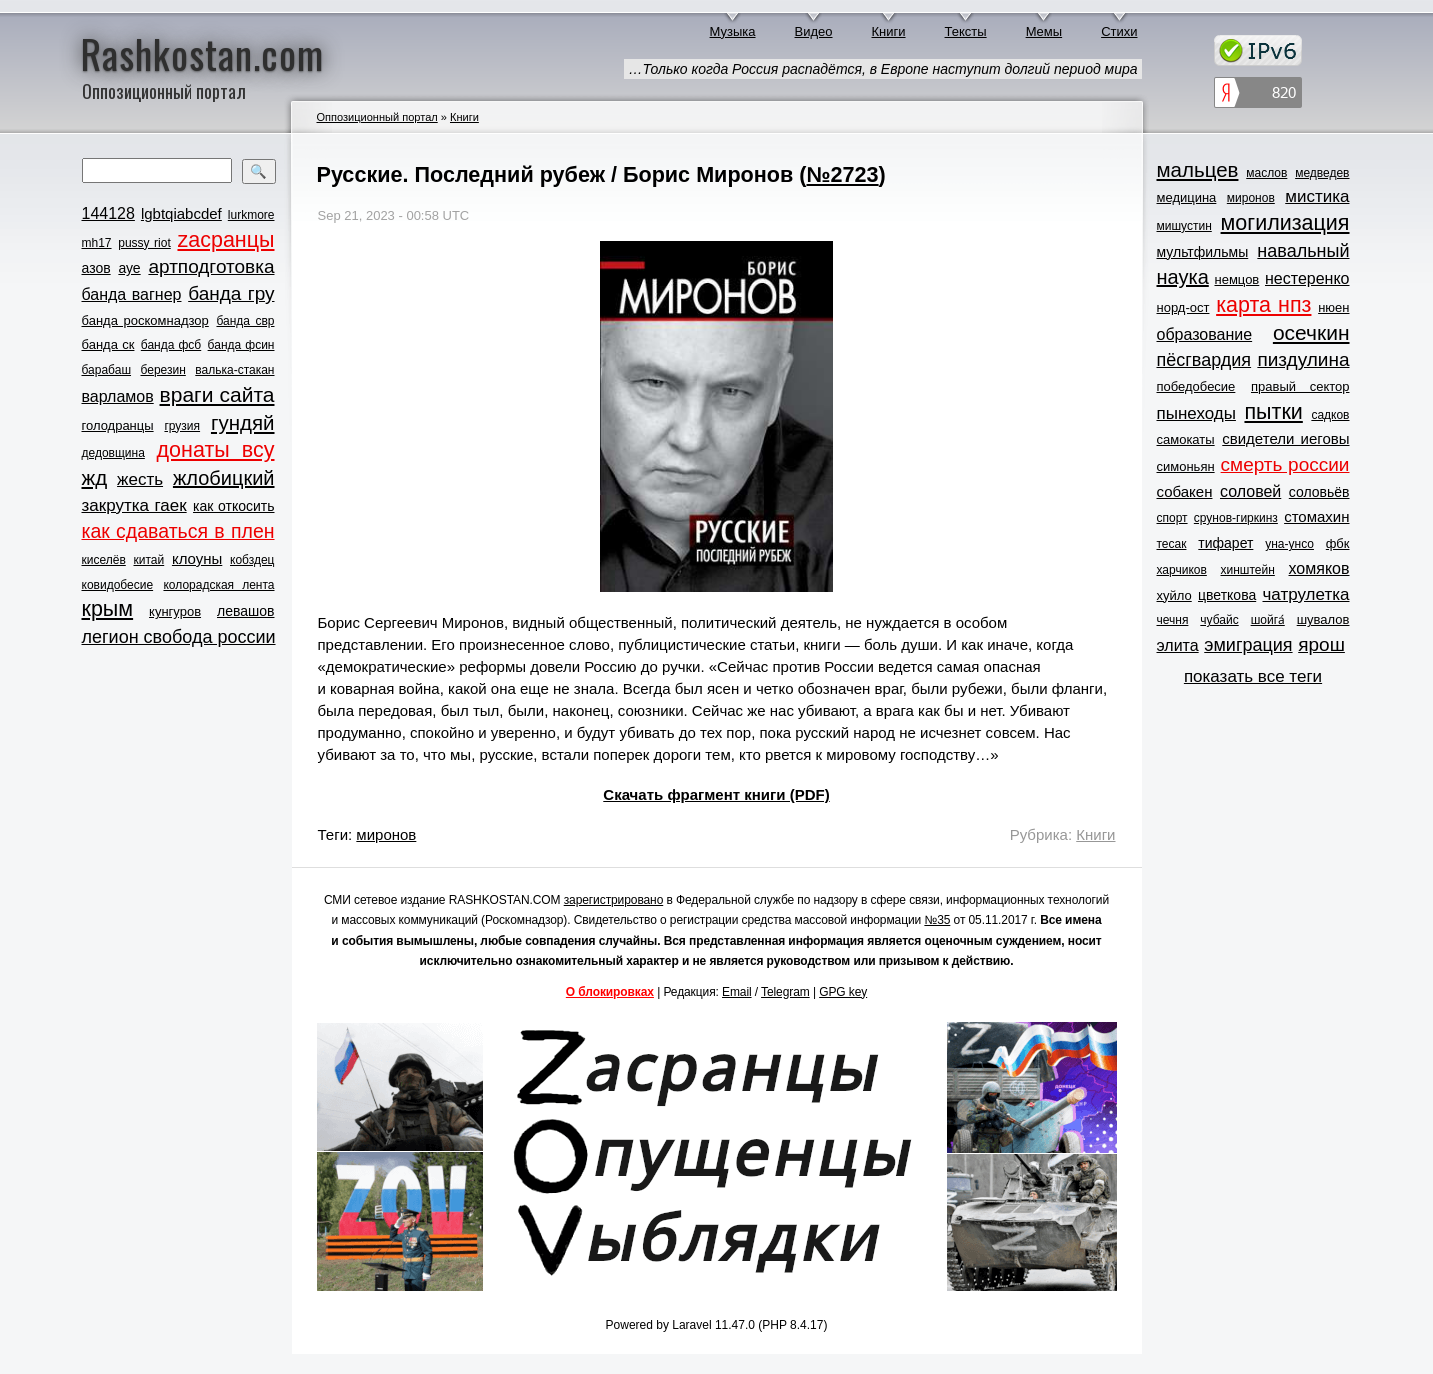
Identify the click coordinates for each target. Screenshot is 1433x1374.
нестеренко (1307, 278)
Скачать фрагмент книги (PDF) (716, 794)
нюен (1333, 307)
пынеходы (1196, 413)
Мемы (1044, 31)
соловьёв (1319, 492)
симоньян (1186, 466)
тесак (1172, 544)
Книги (889, 31)
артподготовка (211, 266)
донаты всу (216, 450)
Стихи (1119, 31)
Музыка (733, 31)
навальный (1303, 251)
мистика (1317, 196)
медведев (1322, 173)
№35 (937, 920)
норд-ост (1183, 307)
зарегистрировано (614, 900)
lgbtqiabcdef (181, 213)
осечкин (1311, 332)
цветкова (1227, 595)
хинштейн (1248, 570)
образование (1205, 334)
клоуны (197, 558)
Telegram (785, 992)
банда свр (245, 321)
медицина (1187, 197)
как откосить (233, 506)
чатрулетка (1306, 594)
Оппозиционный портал (377, 117)
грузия (182, 426)
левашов (245, 611)
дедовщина (113, 453)
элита (1178, 645)
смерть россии (1285, 464)
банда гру (231, 293)
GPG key (843, 992)
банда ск (108, 344)
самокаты (1186, 439)
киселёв (104, 560)
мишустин (1184, 226)
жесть (140, 479)
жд (95, 477)
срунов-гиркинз (1236, 518)
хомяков (1319, 568)
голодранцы (118, 425)
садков (1330, 415)
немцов (1236, 279)
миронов (386, 834)
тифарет (1225, 543)
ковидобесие (118, 585)
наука (1183, 277)
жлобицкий (224, 478)
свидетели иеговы (1285, 438)
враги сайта (217, 394)
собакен (1185, 491)
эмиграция (1248, 645)
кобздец (252, 560)
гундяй (243, 422)
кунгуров (175, 611)
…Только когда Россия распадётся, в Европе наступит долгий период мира (882, 69)
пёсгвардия (1204, 360)
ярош (1321, 644)
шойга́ (1268, 620)
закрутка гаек (134, 505)
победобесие (1196, 386)
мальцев (1198, 169)
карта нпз (1263, 305)
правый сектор (1300, 386)
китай (149, 560)
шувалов (1323, 619)
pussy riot (144, 243)
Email (737, 992)
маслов (1266, 173)
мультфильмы (1203, 252)
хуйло (1174, 595)
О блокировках (610, 992)
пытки (1273, 412)
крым (108, 609)
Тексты (966, 31)
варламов (118, 396)
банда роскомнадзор (145, 320)
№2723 (842, 174)
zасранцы (225, 240)
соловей (1250, 491)
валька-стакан (234, 370)
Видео (814, 31)
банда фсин (241, 345)
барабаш (107, 370)
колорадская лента (218, 585)
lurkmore (251, 215)
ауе (129, 268)
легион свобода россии (179, 637)
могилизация (1285, 223)
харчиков (1182, 570)
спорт (1172, 518)
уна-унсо (1289, 544)
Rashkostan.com (202, 53)
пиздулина (1303, 359)
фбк (1338, 543)
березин (163, 370)
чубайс (1219, 620)
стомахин (1316, 516)
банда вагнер (132, 294)
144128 (108, 213)
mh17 (97, 243)
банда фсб (171, 345)
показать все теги (1253, 676)
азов (96, 268)
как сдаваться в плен (178, 531)
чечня (1173, 620)
